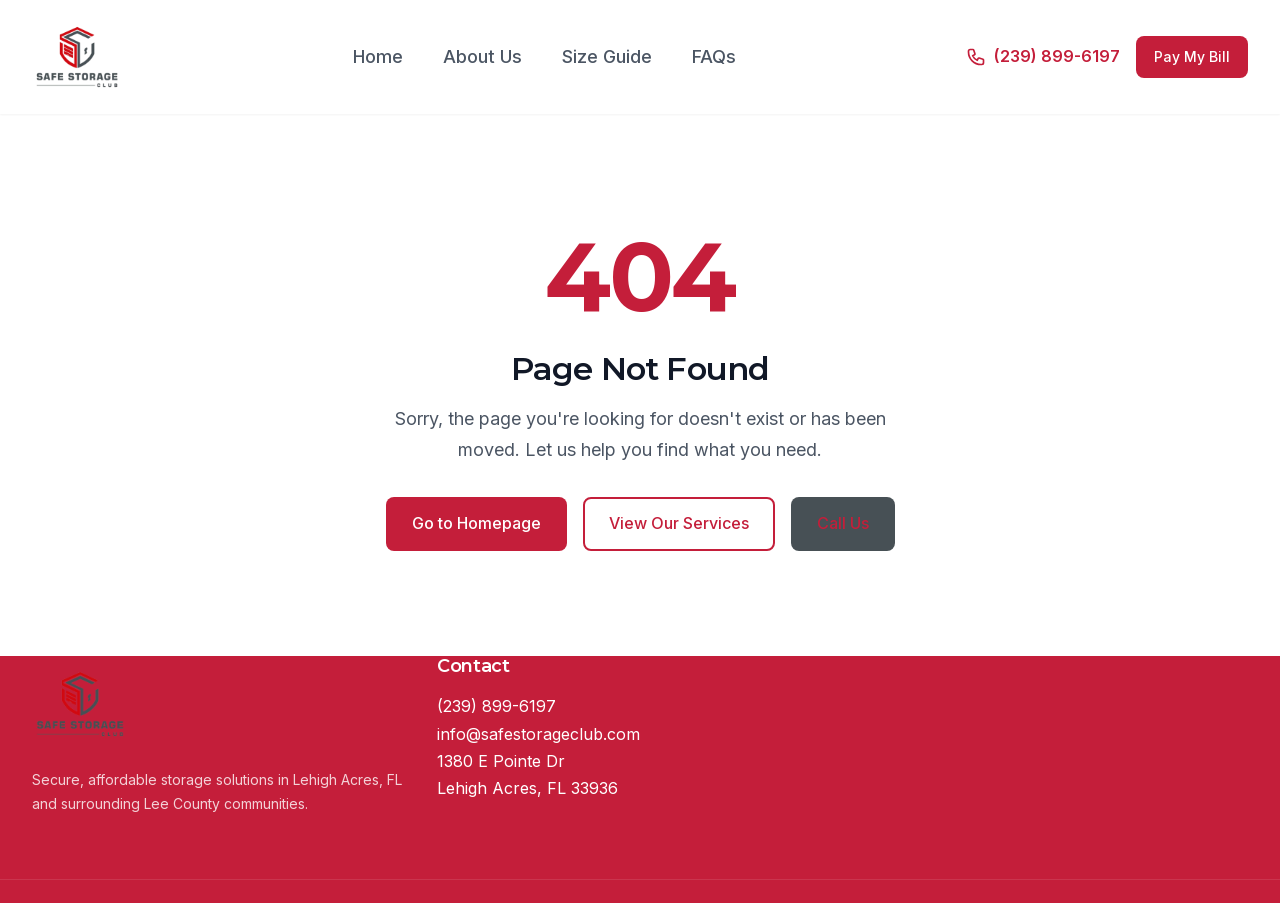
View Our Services (679, 523)
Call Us (843, 523)
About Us (482, 56)
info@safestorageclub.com (538, 734)
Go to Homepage (476, 523)
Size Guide (607, 56)
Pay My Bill (1192, 56)
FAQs (714, 56)
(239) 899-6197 (496, 706)
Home (378, 56)
